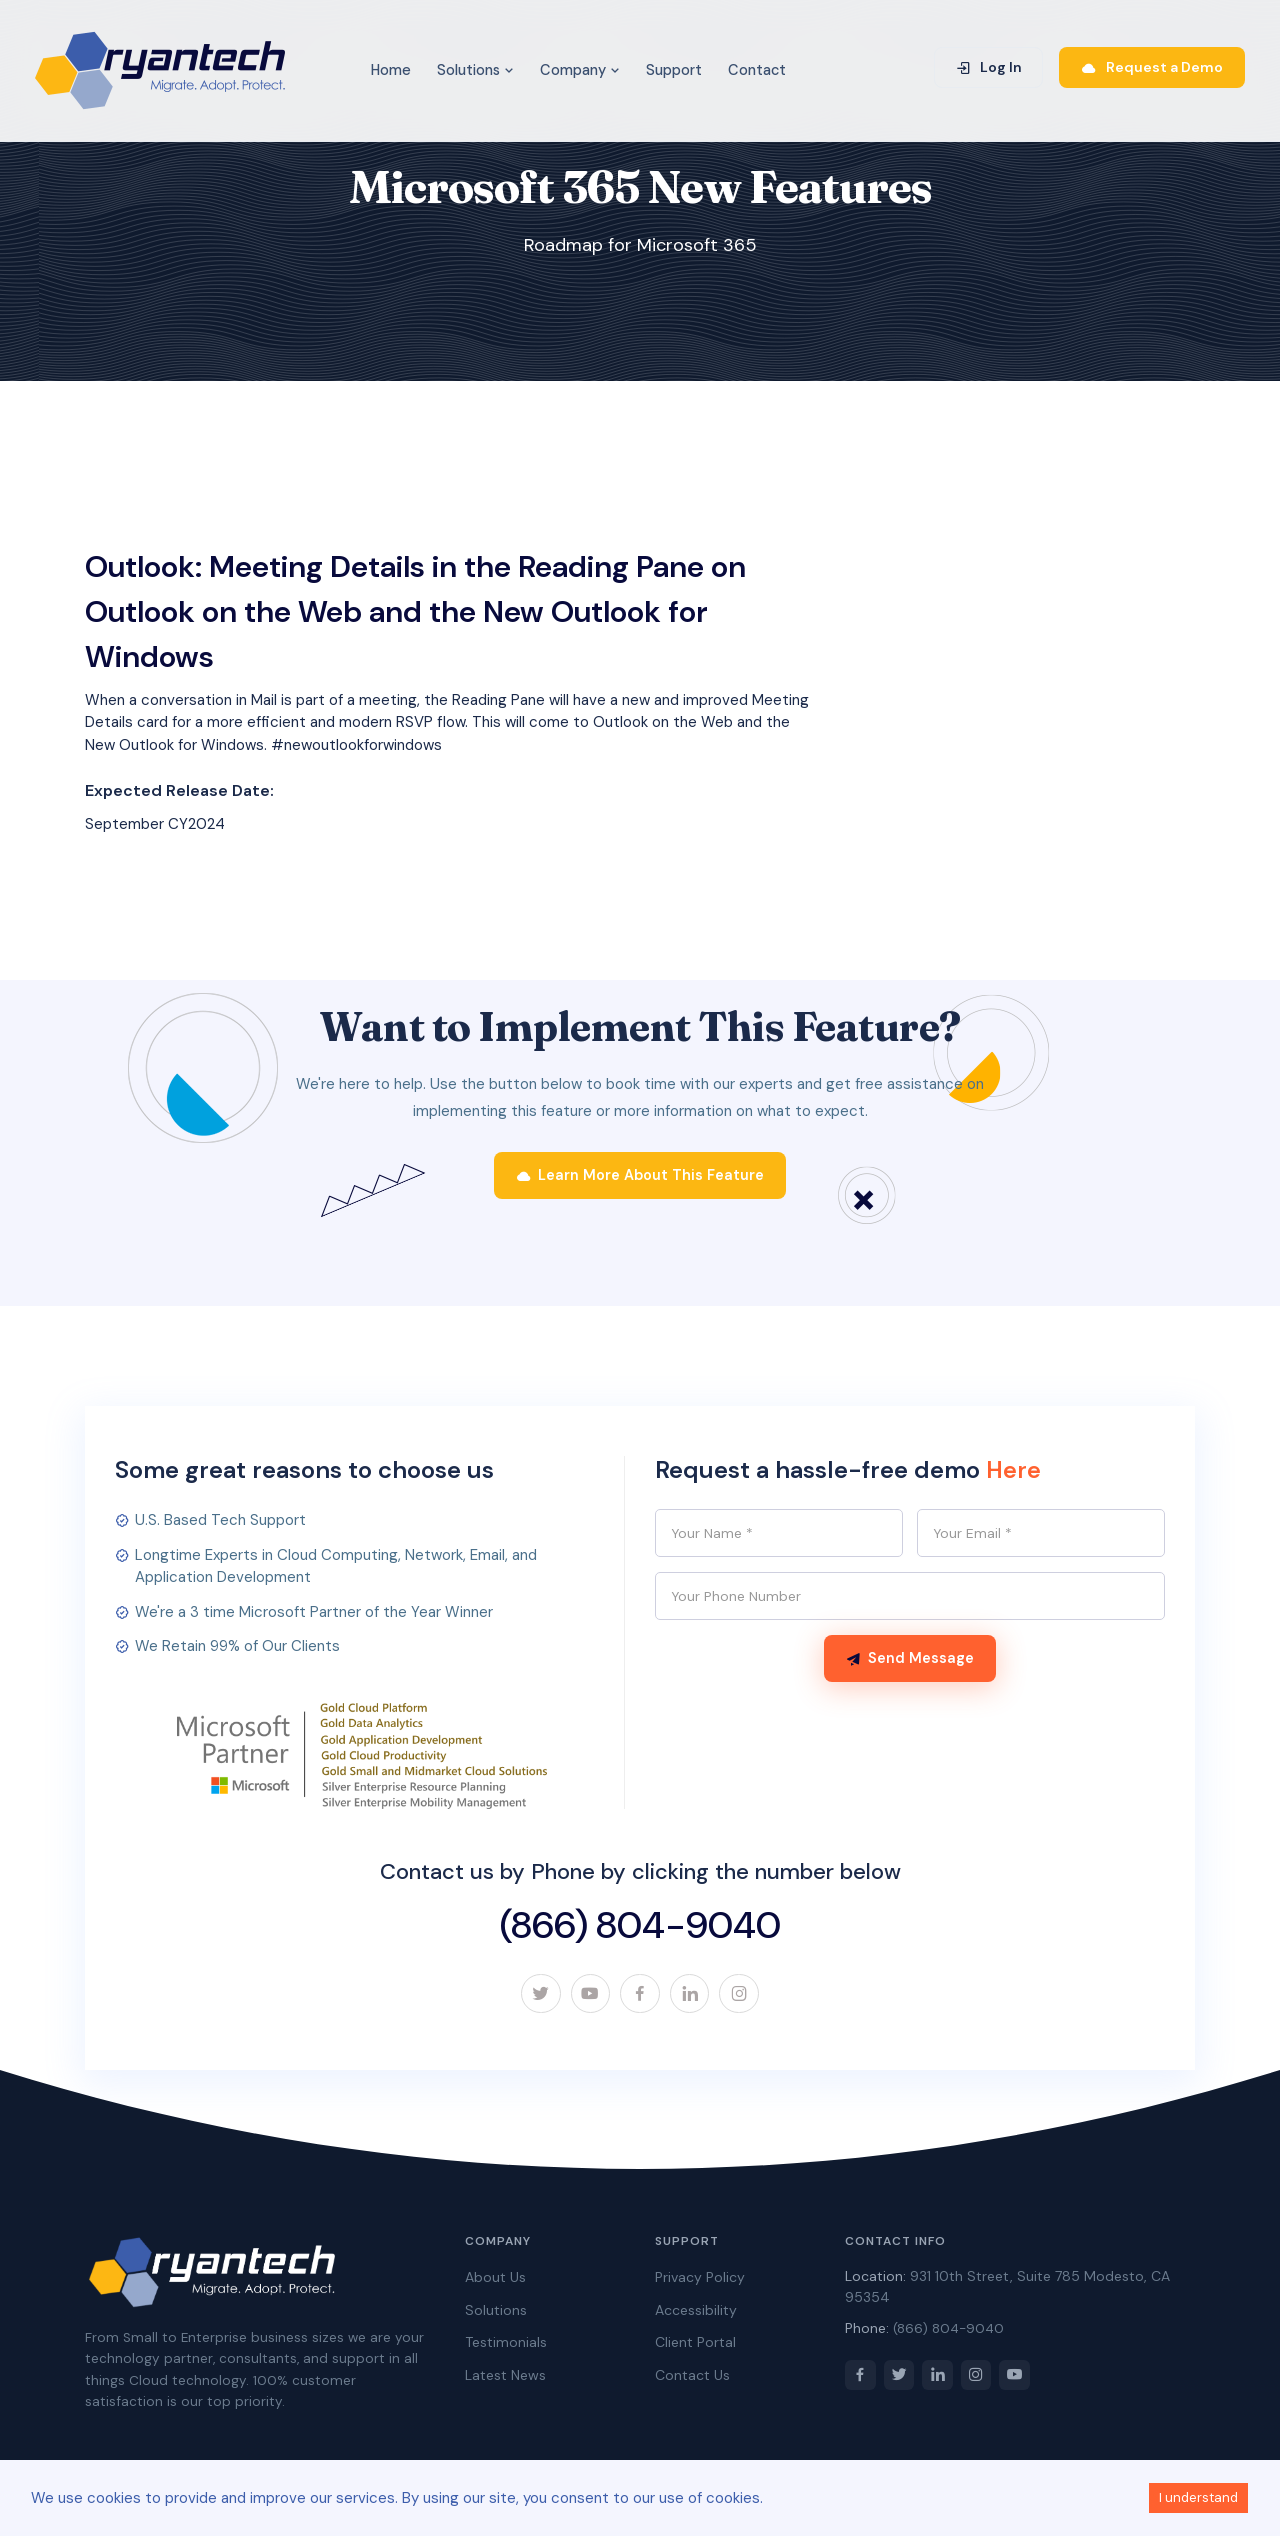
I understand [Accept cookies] (1198, 2497)
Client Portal (695, 2348)
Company (580, 70)
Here (1014, 1475)
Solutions (475, 70)
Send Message (910, 1666)
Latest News (505, 2381)
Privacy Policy (700, 2283)
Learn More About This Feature (640, 1181)
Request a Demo (1152, 67)
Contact (757, 70)
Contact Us (692, 2381)
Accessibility (696, 2316)
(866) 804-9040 (640, 1930)
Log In (988, 67)
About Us (495, 2283)
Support (674, 70)
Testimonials (506, 2348)
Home (391, 70)
